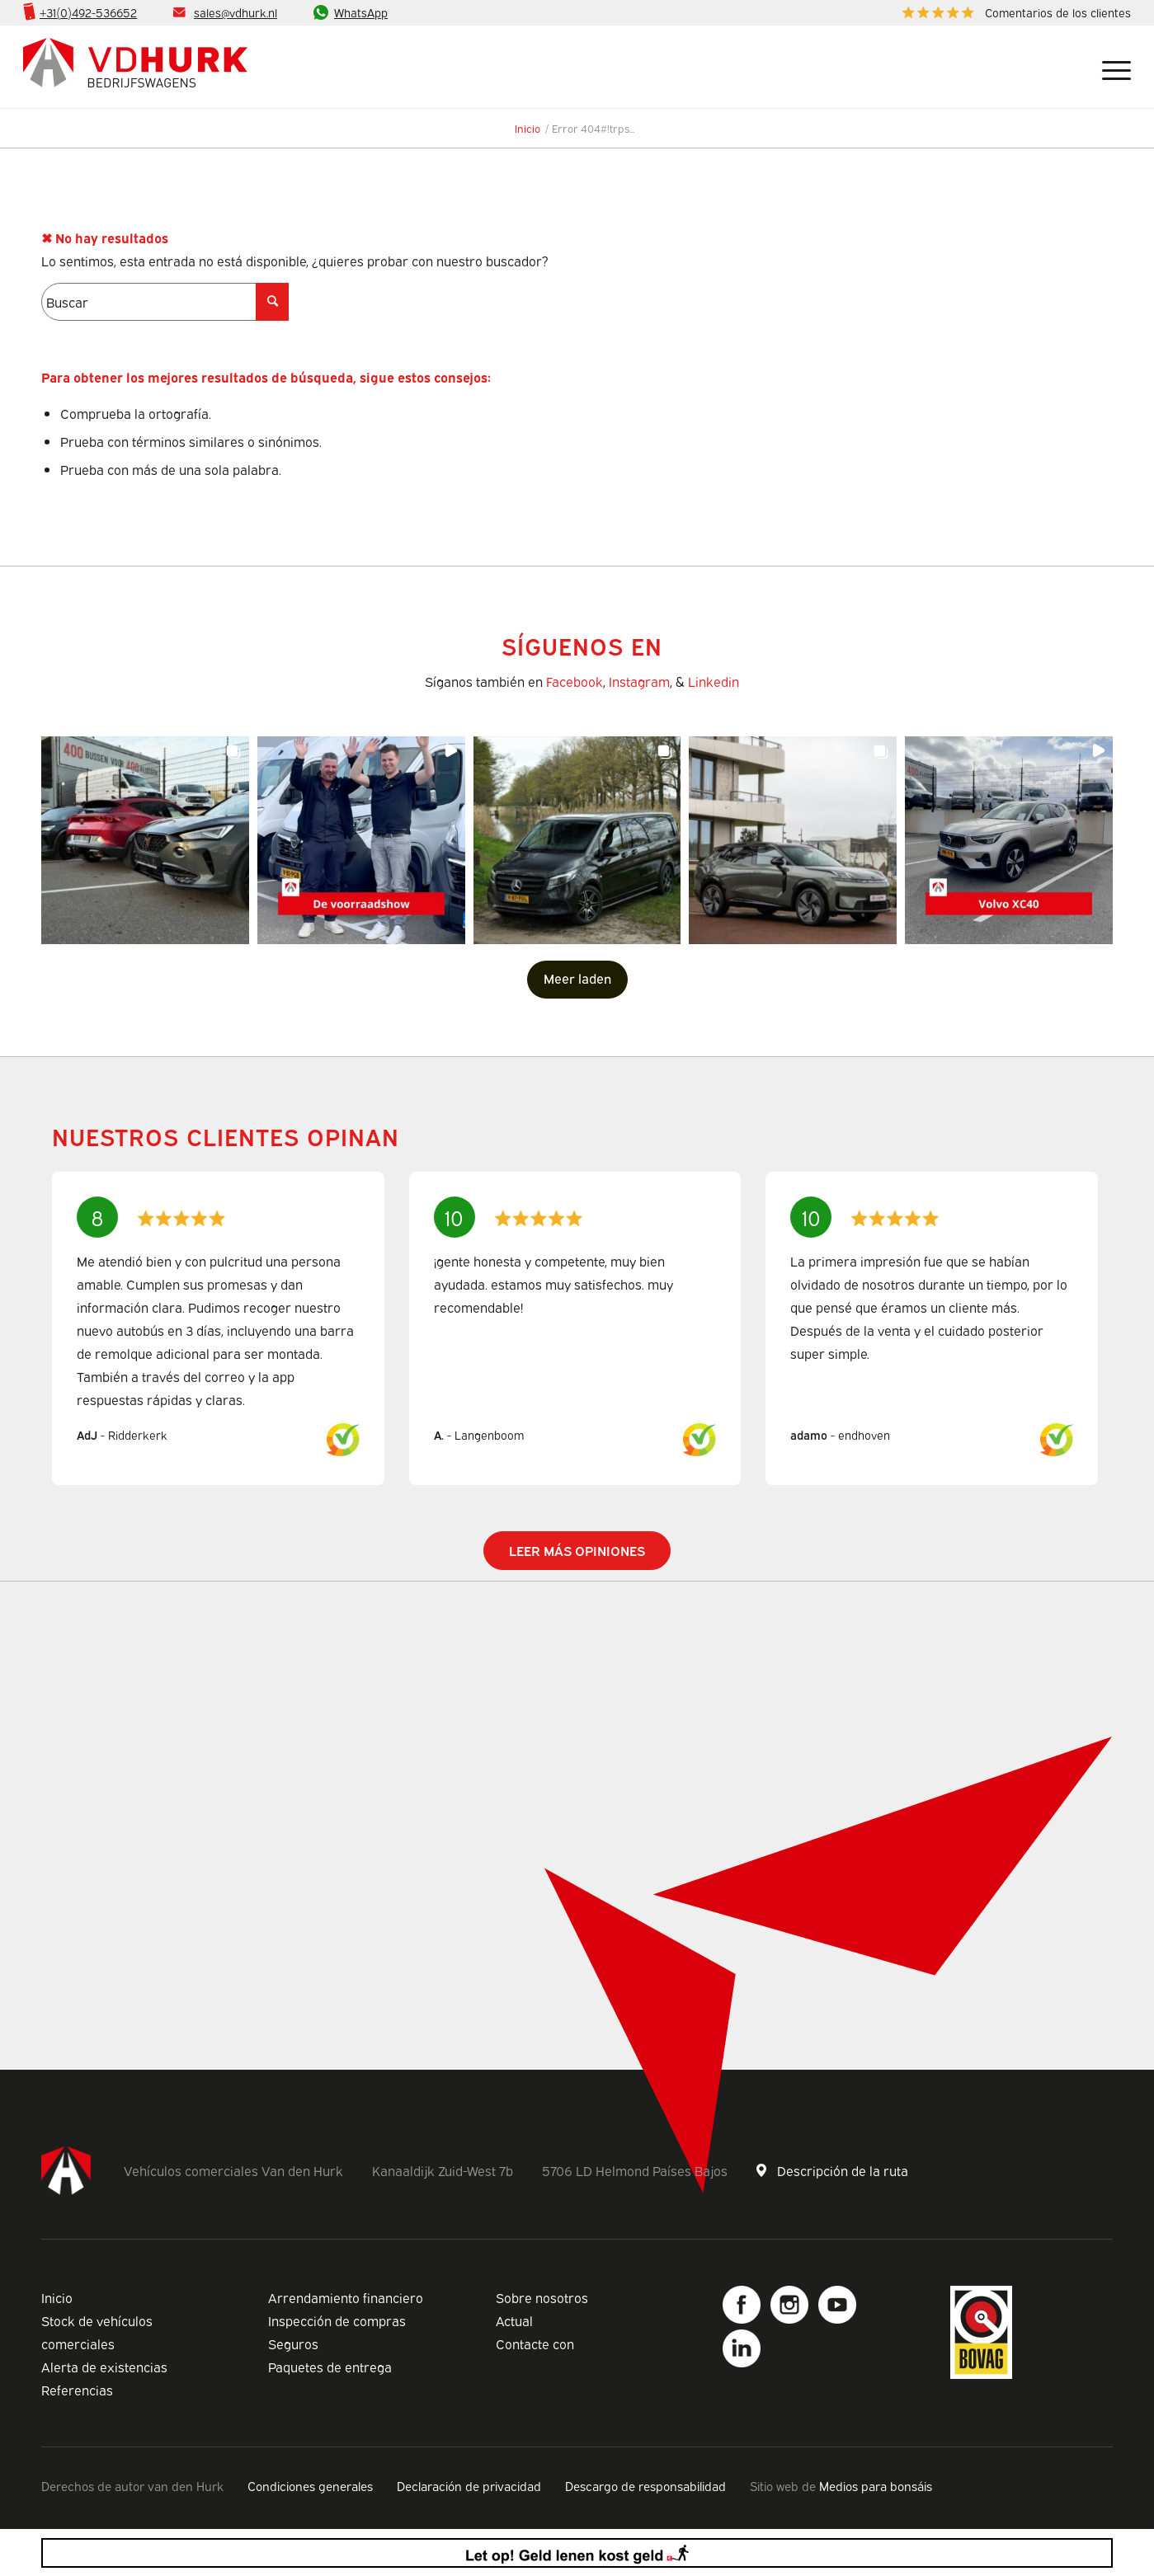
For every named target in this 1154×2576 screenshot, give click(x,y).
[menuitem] (1012, 12)
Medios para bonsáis (875, 2485)
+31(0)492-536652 (88, 12)
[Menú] (1110, 67)
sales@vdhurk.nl (235, 12)
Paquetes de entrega (330, 2366)
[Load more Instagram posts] (577, 980)
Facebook (574, 681)
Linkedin (713, 681)
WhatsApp (361, 12)
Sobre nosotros (542, 2297)
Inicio (57, 2297)
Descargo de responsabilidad (645, 2485)
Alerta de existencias (104, 2366)
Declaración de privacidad (469, 2485)
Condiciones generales (310, 2485)
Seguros (293, 2343)
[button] (145, 840)
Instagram (639, 681)
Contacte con (535, 2343)
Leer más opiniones (577, 1550)
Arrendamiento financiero (345, 2297)
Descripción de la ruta (842, 2170)
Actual (514, 2320)
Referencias (77, 2390)
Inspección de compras (337, 2320)
